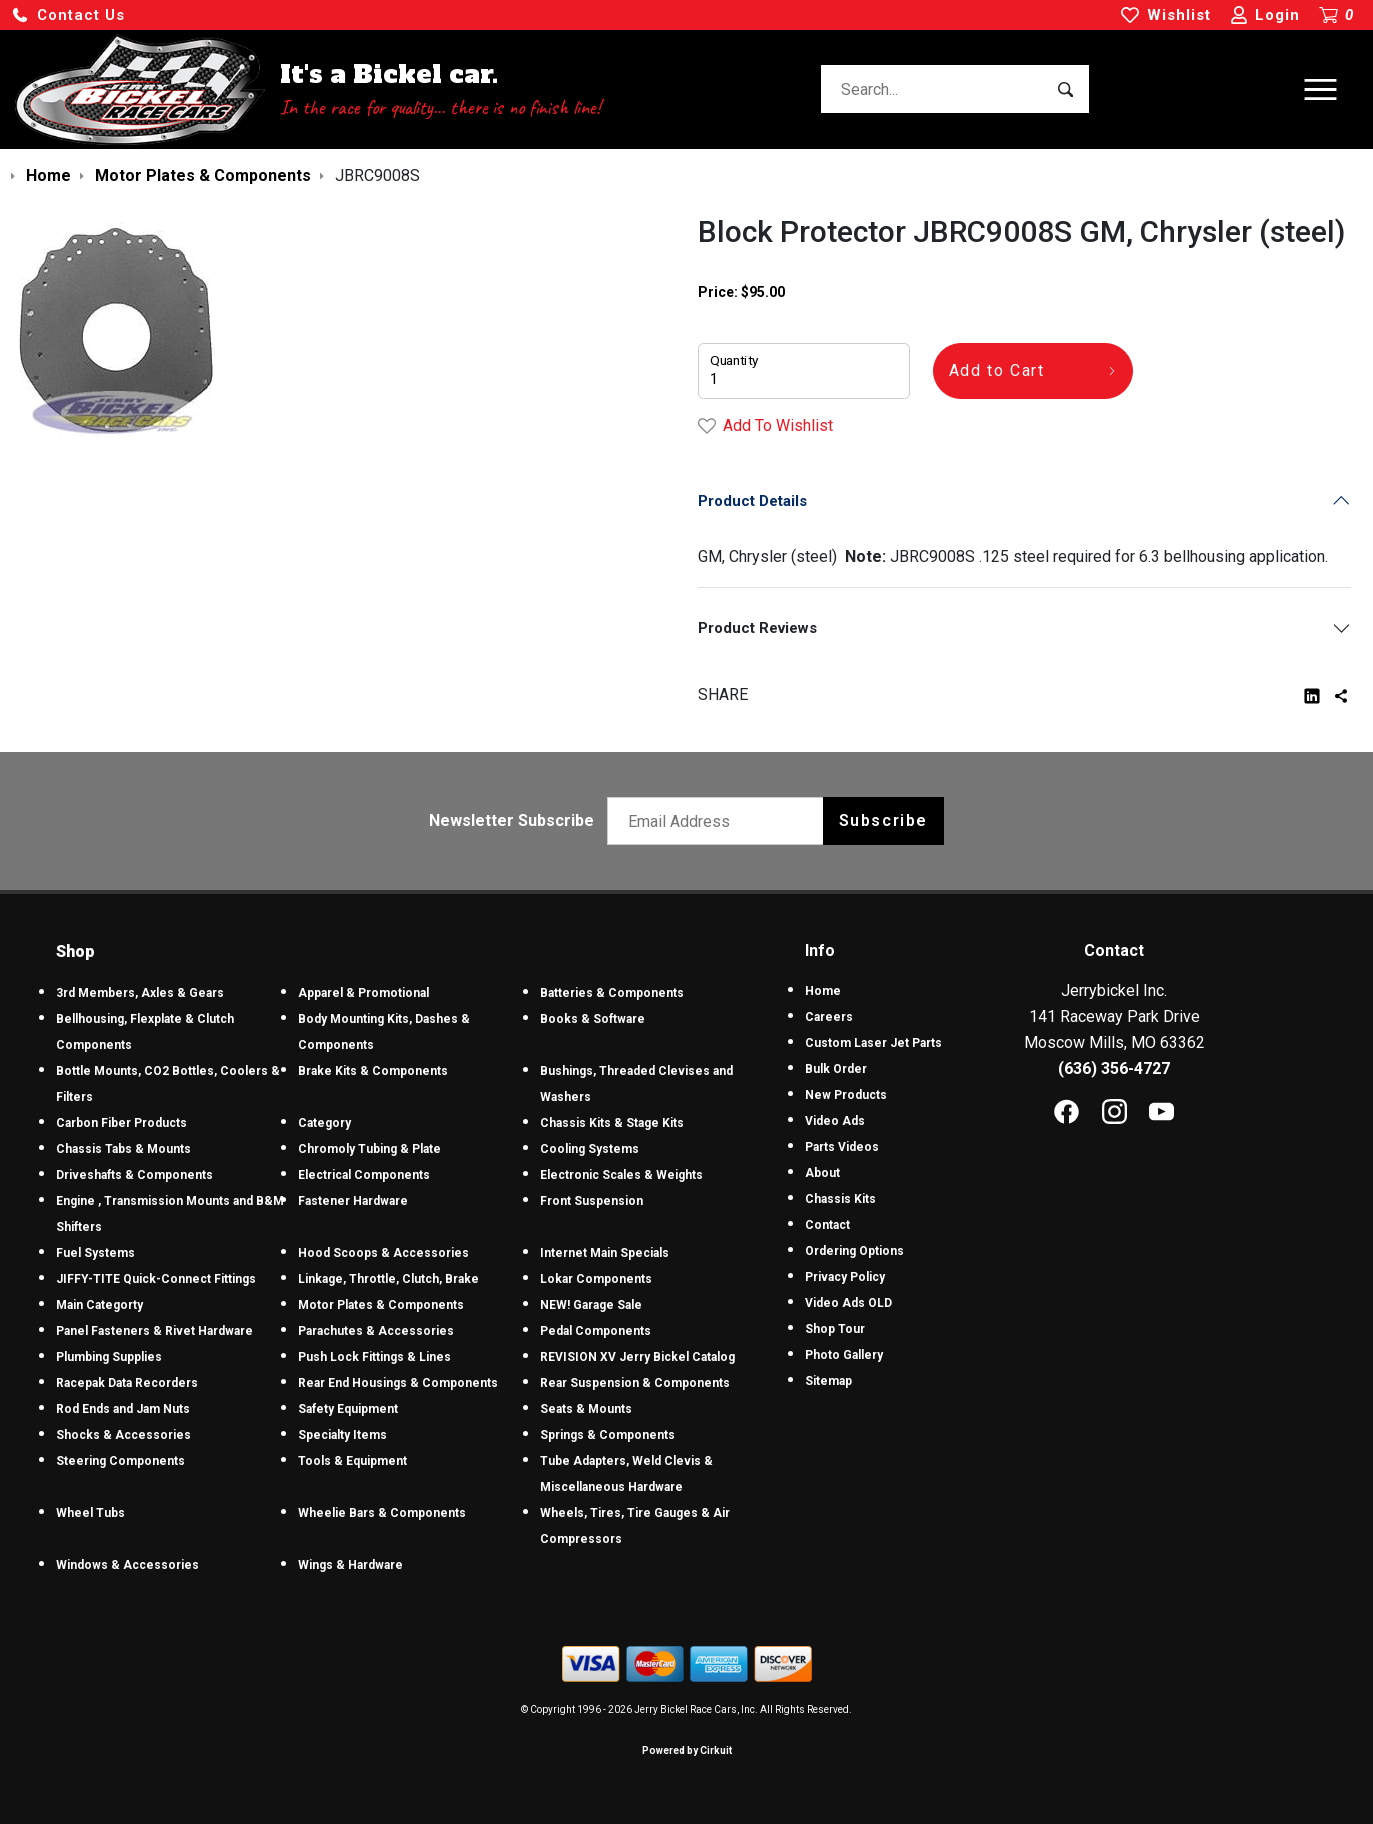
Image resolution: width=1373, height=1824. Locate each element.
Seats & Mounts (586, 1409)
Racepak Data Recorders (127, 1383)
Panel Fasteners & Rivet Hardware (154, 1331)
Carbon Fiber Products (121, 1123)
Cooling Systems (589, 1149)
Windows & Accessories (127, 1565)
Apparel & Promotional (363, 993)
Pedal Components (595, 1331)
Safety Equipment (348, 1409)
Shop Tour (835, 1329)
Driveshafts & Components (134, 1175)
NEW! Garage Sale (591, 1305)
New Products (846, 1095)
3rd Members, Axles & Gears (140, 993)
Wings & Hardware (350, 1565)
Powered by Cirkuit (687, 1750)
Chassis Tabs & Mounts (123, 1149)
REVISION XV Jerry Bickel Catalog (637, 1357)
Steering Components (120, 1461)
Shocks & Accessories (123, 1435)
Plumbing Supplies (109, 1357)
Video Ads (835, 1121)
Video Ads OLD (848, 1303)
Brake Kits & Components (373, 1071)
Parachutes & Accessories (376, 1331)
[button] (68, 15)
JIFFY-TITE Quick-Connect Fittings (156, 1279)
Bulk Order (836, 1069)
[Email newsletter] (719, 821)
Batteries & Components (612, 993)
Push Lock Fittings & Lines (374, 1357)
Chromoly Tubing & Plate (369, 1149)
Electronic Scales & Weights (621, 1175)
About (822, 1173)
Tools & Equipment (352, 1461)
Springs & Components (607, 1435)
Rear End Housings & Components (398, 1383)
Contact (827, 1225)
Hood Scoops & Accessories (383, 1253)
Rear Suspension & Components (635, 1383)
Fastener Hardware (353, 1201)
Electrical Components (364, 1175)
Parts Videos (842, 1147)
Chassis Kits (840, 1199)
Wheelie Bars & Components (382, 1513)
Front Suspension (591, 1201)
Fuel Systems (95, 1253)
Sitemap (828, 1381)
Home (823, 991)
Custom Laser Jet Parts (873, 1043)
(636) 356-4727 (1114, 1068)
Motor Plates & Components (381, 1305)
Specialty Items (342, 1435)
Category (324, 1123)
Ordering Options (854, 1251)
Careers (829, 1017)
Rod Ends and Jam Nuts (123, 1409)
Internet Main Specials (604, 1253)
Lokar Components (596, 1279)
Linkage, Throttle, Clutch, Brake (388, 1279)
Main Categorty (99, 1305)
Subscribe (883, 820)
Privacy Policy (845, 1277)
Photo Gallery (844, 1355)
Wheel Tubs (90, 1513)
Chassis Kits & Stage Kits (612, 1123)
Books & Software (592, 1019)
